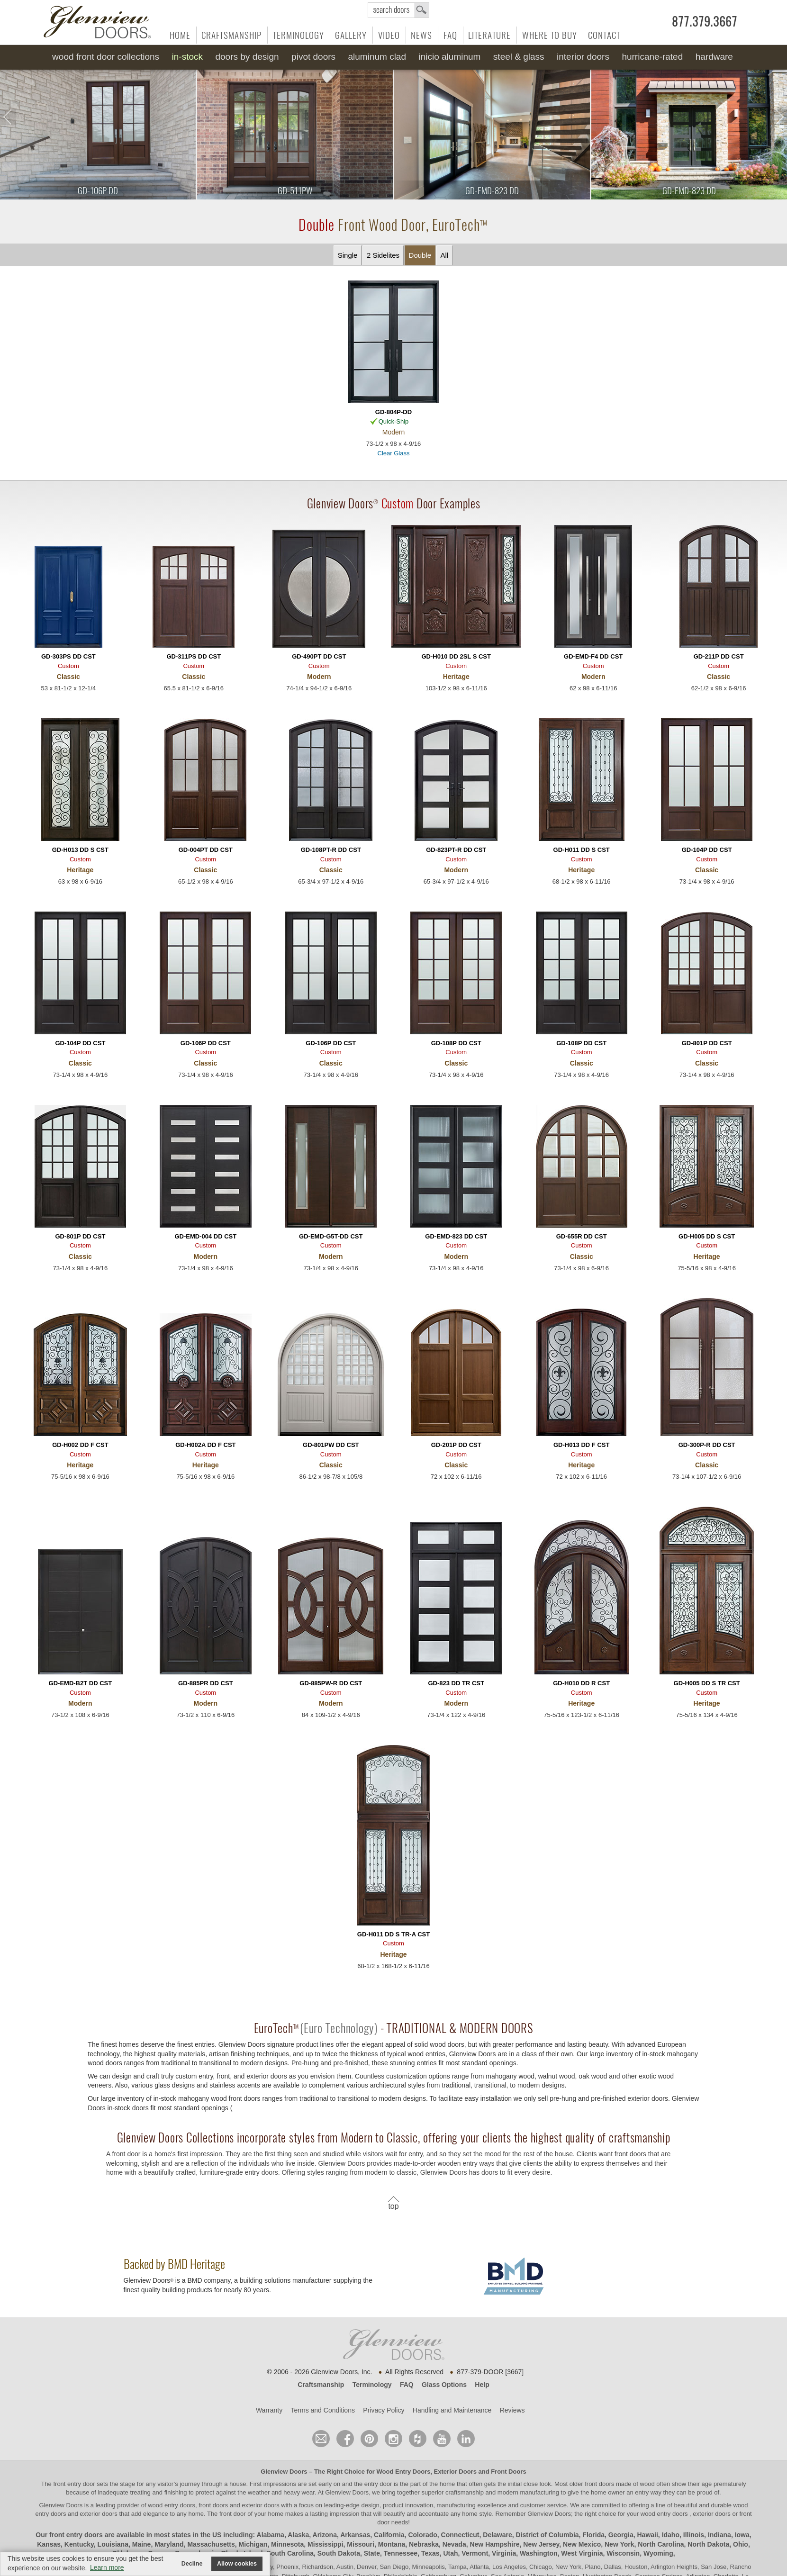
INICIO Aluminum (449, 57)
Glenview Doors (284, 2471)
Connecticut (460, 2535)
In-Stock (187, 57)
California (389, 2535)
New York (619, 2544)
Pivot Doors (313, 57)
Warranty (269, 2410)
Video (389, 35)
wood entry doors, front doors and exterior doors (213, 2505)
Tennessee (400, 2553)
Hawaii (647, 2535)
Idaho (670, 2535)
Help (482, 2384)
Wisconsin (623, 2553)
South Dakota (338, 2553)
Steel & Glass (518, 57)
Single (348, 255)
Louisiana (113, 2544)
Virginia (504, 2553)
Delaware (497, 2535)
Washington (539, 2553)
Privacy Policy (383, 2410)
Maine (141, 2544)
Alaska (298, 2535)
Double (420, 255)
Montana (392, 2544)
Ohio (740, 2544)
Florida (593, 2535)
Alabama (270, 2535)
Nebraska (424, 2544)
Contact (604, 35)
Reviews (512, 2410)
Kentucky (79, 2544)
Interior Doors (583, 57)
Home (180, 35)
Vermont (474, 2553)
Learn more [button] (107, 2567)
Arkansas (355, 2535)
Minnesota (287, 2544)
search (398, 10)
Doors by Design (247, 57)
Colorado (422, 2535)
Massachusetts (211, 2544)
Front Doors (508, 2471)
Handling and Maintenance (452, 2410)
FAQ (450, 35)
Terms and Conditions (323, 2410)
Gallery (351, 35)
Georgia (620, 2535)
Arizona (325, 2535)
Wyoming (658, 2553)
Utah (450, 2553)
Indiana (719, 2535)
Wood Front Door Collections (105, 57)
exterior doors (98, 2513)
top (393, 2206)
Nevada (454, 2544)
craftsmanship (464, 2492)
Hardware (714, 57)
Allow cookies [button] (237, 2563)
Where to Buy (549, 35)
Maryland (168, 2544)
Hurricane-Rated (652, 57)
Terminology (298, 35)
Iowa (742, 2535)
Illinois (693, 2535)
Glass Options (444, 2384)
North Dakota (708, 2544)
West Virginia (582, 2553)
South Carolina (290, 2553)
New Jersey (541, 2544)
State (372, 2553)
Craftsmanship (231, 35)
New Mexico (582, 2544)
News (421, 35)
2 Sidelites (383, 255)
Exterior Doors (455, 2471)
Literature (489, 35)
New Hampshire (494, 2544)
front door (232, 2513)
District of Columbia (547, 2535)
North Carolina (661, 2544)
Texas (430, 2553)
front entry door (75, 2483)
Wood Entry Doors (404, 2471)
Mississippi (325, 2544)
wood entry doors (665, 2513)
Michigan (253, 2544)
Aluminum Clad (377, 57)
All (445, 255)
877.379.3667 (704, 22)
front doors (599, 2483)
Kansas (49, 2544)
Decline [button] (192, 2563)
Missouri (360, 2544)
